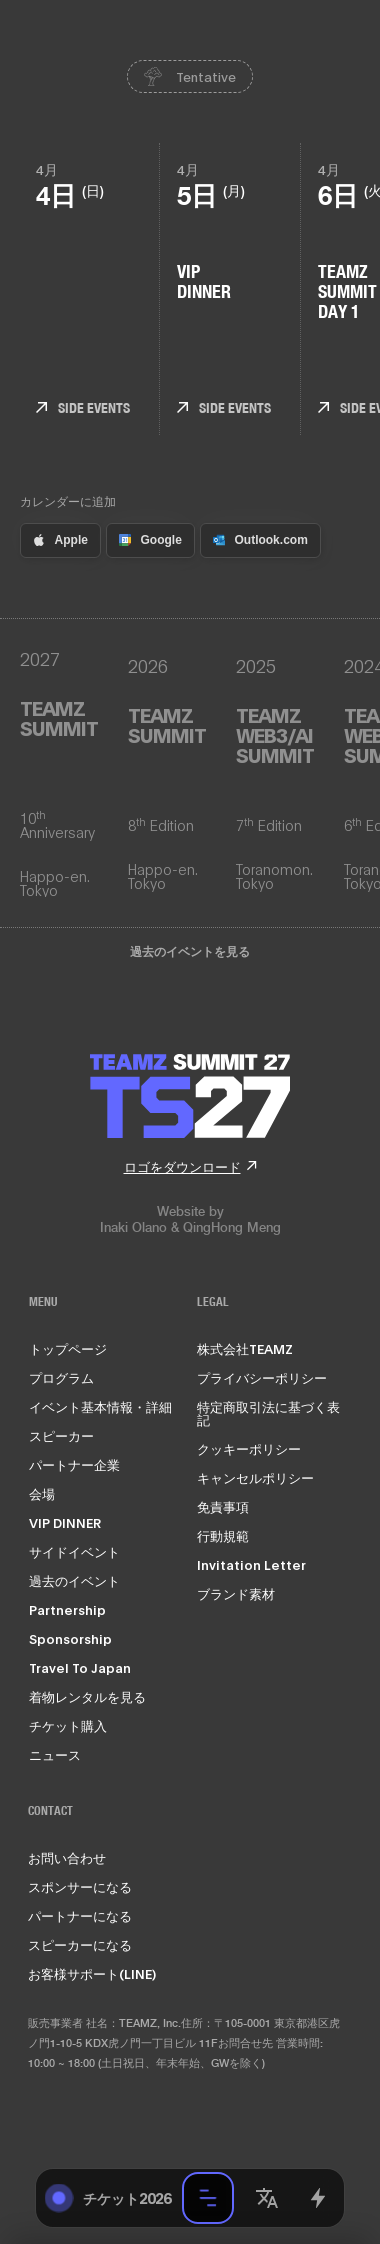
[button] (267, 2198)
